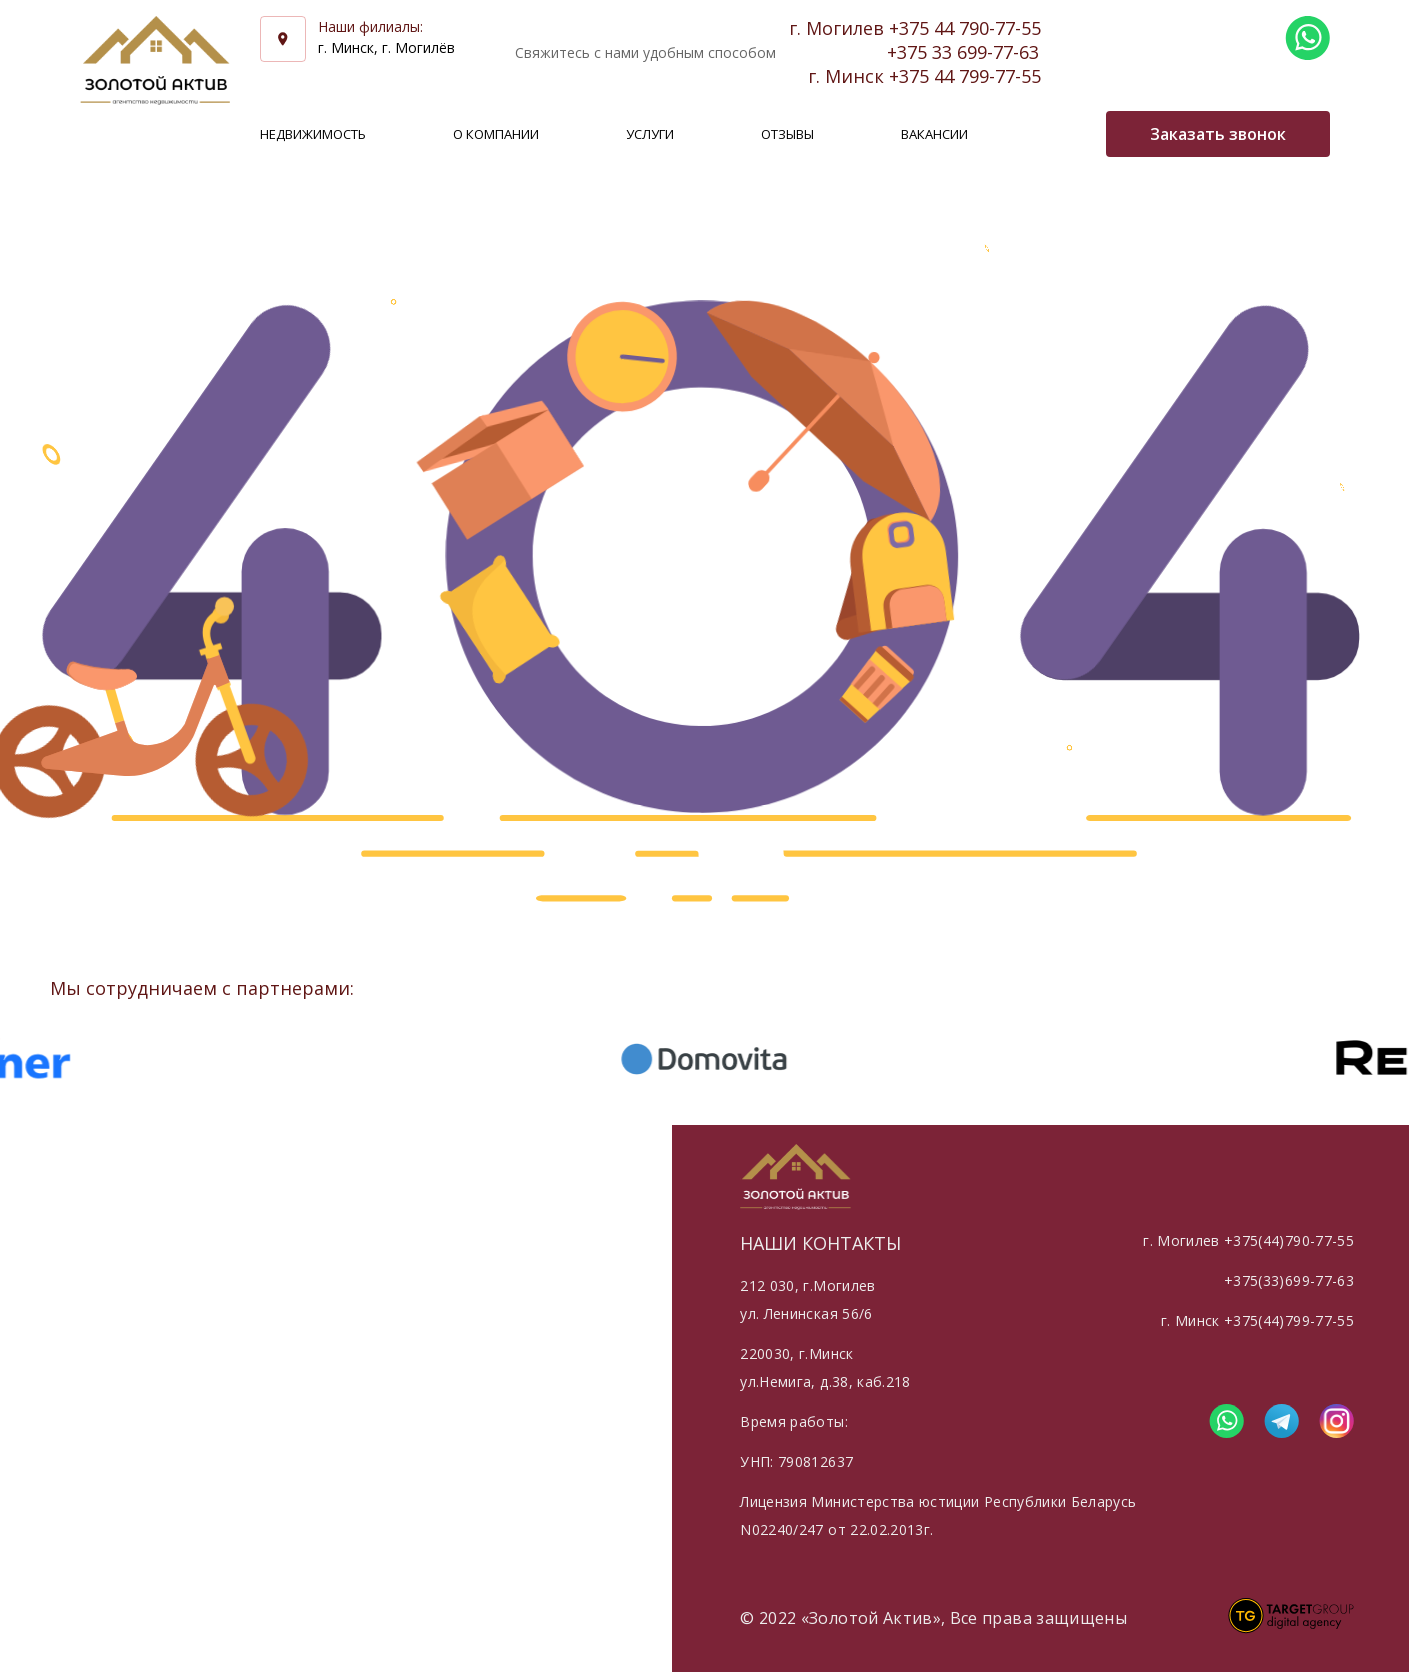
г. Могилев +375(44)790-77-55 (1248, 1240)
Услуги (650, 134)
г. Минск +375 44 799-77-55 (924, 76)
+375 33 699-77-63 (963, 52)
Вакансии (934, 134)
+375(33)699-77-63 (1289, 1280)
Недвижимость (313, 134)
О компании (496, 134)
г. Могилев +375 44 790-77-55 (915, 28)
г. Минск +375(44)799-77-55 (1257, 1320)
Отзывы (787, 134)
